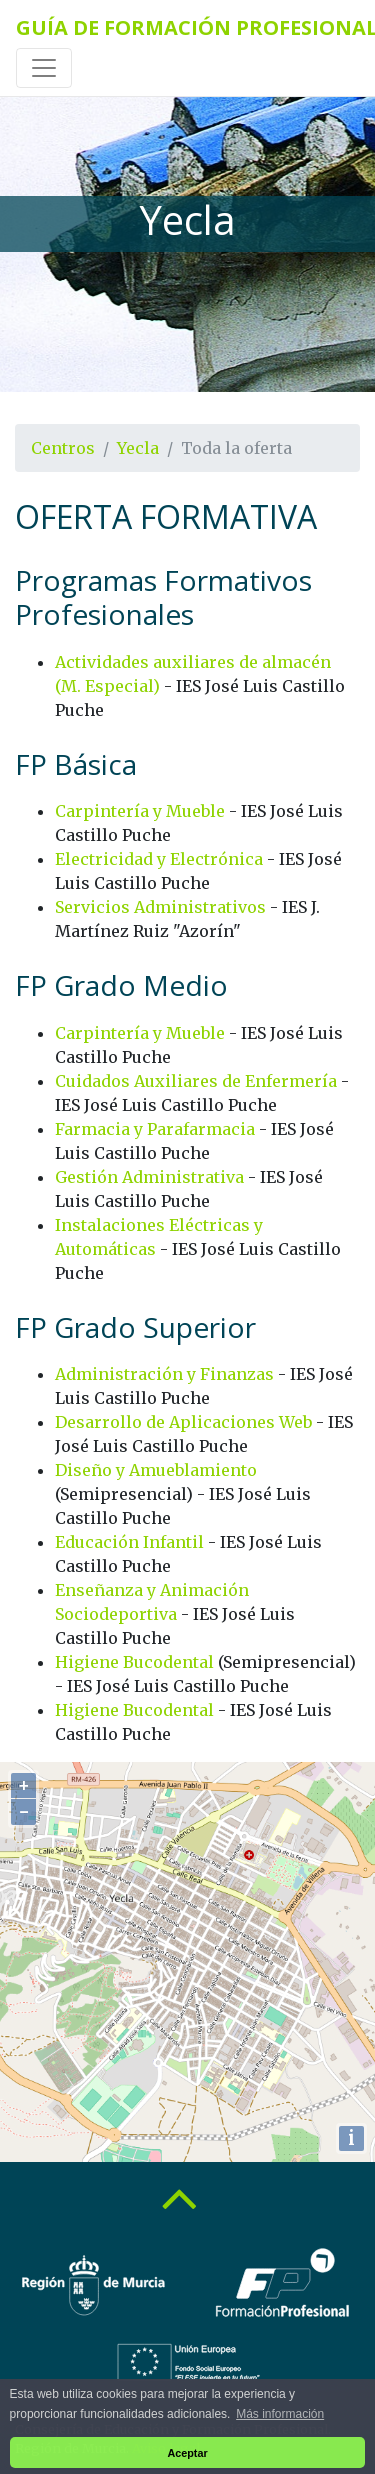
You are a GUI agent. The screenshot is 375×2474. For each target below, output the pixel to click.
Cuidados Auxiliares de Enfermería (196, 1081)
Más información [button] (280, 2414)
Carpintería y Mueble (140, 811)
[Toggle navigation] (44, 68)
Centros (63, 448)
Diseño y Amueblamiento (156, 1470)
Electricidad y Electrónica (159, 859)
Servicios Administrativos (160, 907)
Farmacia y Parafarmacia (155, 1129)
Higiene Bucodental (134, 1662)
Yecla (138, 448)
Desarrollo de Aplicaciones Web (183, 1422)
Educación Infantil (129, 1542)
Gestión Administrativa (149, 1177)
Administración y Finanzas (164, 1374)
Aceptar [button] (187, 2453)
